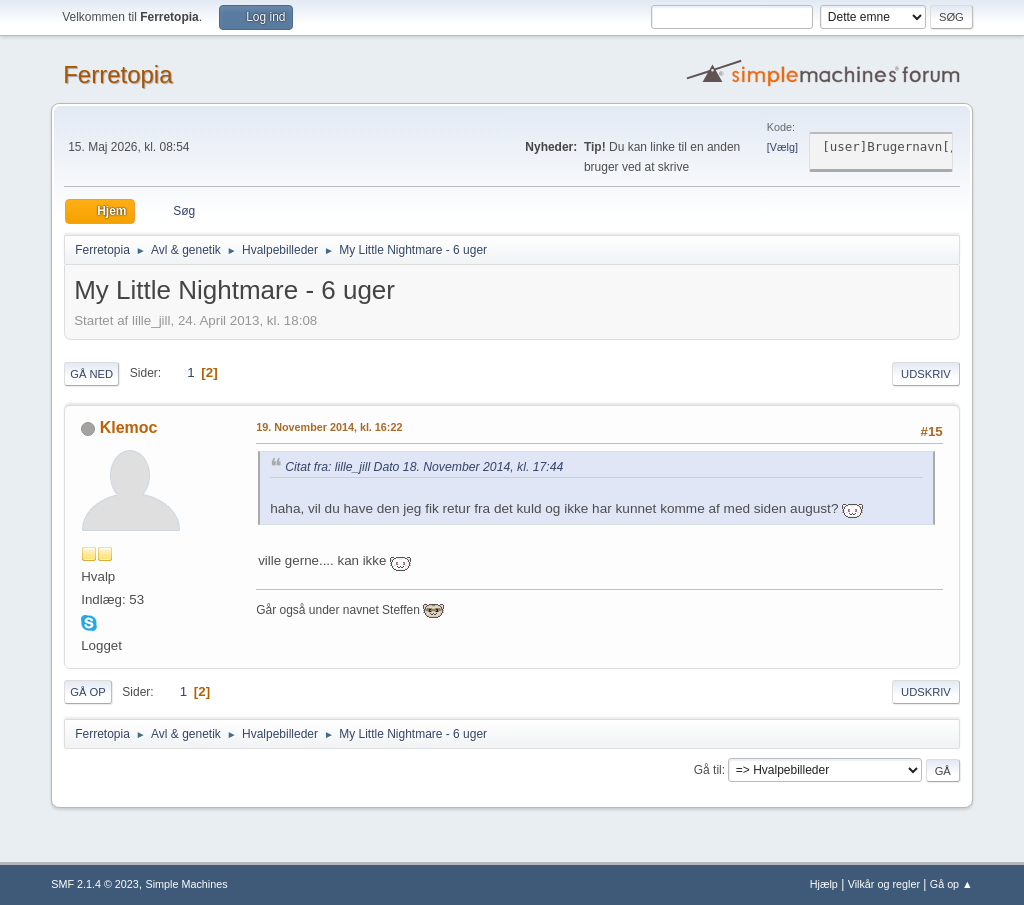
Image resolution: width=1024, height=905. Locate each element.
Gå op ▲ (951, 884)
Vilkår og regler (884, 884)
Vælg (782, 147)
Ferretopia (117, 74)
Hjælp (824, 884)
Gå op (87, 692)
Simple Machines (187, 884)
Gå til (708, 770)
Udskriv (926, 374)
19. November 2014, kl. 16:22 (329, 427)
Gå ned (91, 374)
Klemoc (129, 427)
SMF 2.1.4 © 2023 (95, 884)
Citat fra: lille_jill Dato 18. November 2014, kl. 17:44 (424, 467)
